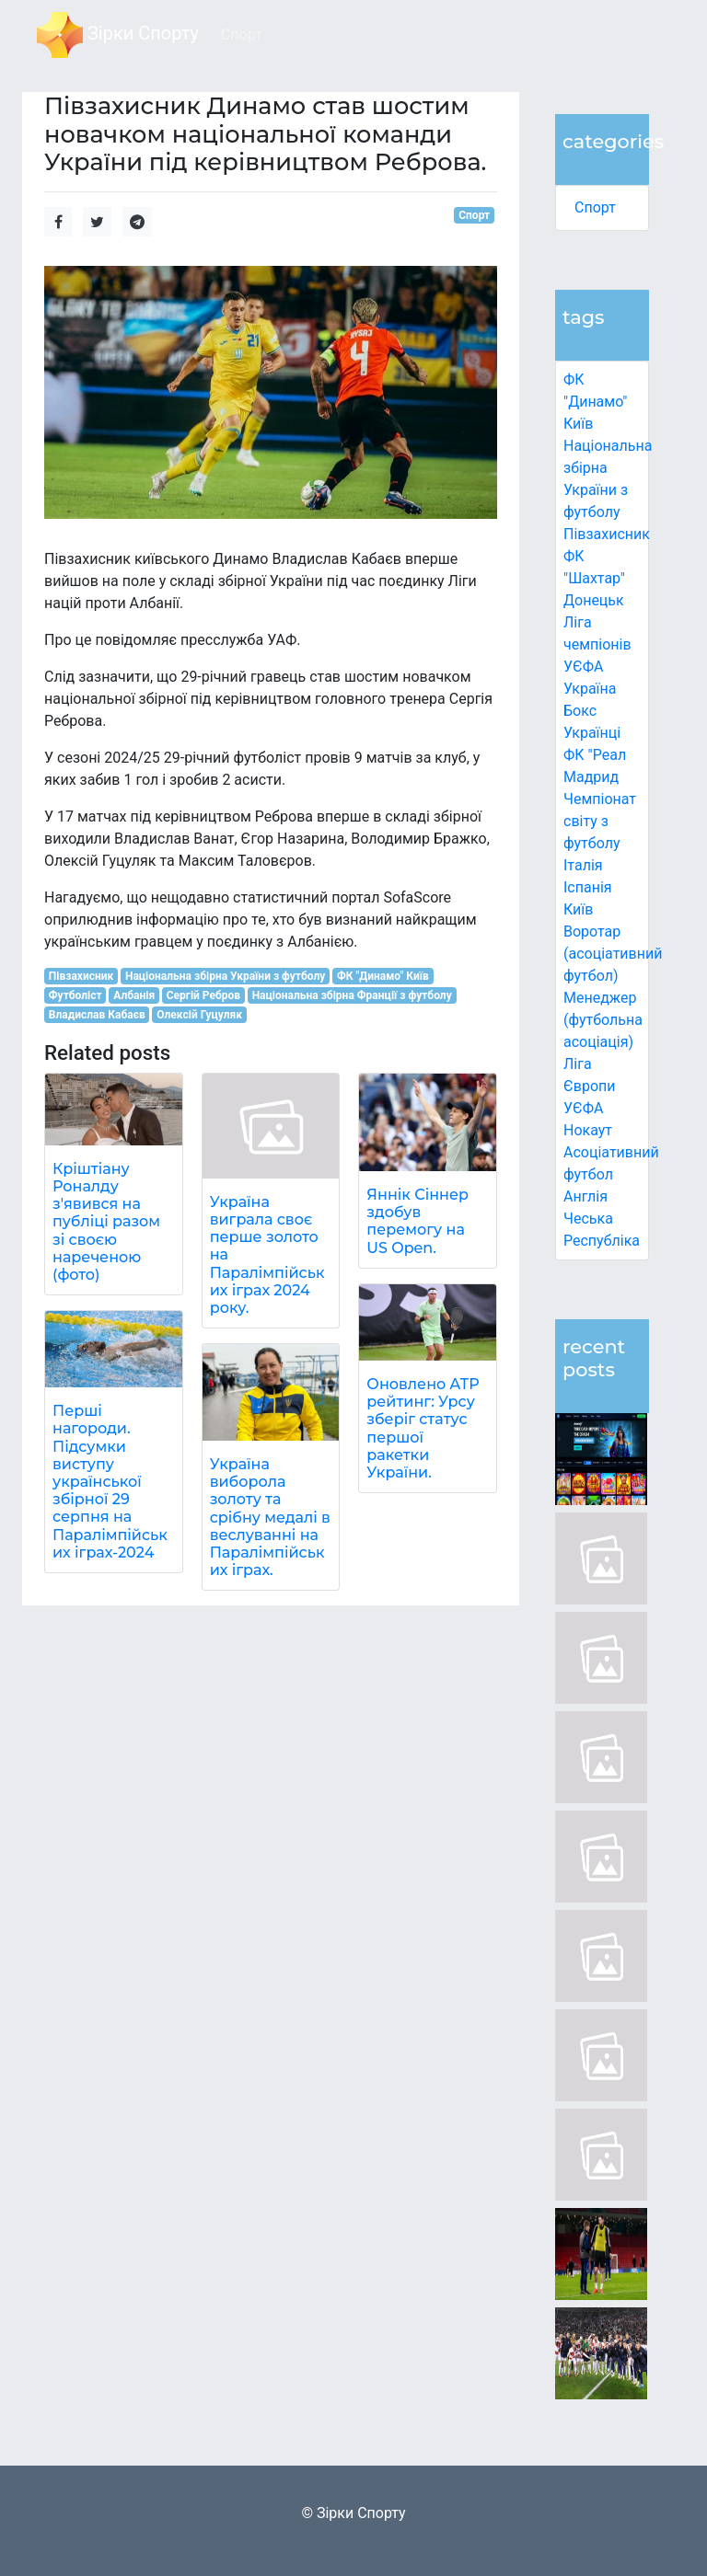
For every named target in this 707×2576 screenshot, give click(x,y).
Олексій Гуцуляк (199, 1014)
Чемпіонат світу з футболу (599, 821)
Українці (591, 733)
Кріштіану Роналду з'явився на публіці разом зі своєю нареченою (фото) (106, 1221)
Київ (578, 909)
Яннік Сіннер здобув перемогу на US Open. (417, 1221)
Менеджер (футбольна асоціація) (603, 1020)
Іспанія (587, 887)
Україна (590, 688)
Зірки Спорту (118, 35)
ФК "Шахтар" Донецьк (594, 578)
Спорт (595, 207)
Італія (583, 865)
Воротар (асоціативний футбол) (612, 953)
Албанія (134, 995)
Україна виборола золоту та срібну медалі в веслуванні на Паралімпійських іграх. (270, 1517)
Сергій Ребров (203, 995)
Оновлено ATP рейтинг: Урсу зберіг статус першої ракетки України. (422, 1428)
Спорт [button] (241, 34)
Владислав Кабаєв (97, 1014)
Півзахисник (606, 534)
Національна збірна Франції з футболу (352, 995)
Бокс (580, 710)
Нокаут (587, 1130)
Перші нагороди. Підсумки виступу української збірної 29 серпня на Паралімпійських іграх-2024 (110, 1481)
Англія (585, 1196)
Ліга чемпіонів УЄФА (597, 644)
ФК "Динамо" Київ (595, 401)
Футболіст (75, 995)
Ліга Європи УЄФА (589, 1086)
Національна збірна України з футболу (225, 976)
